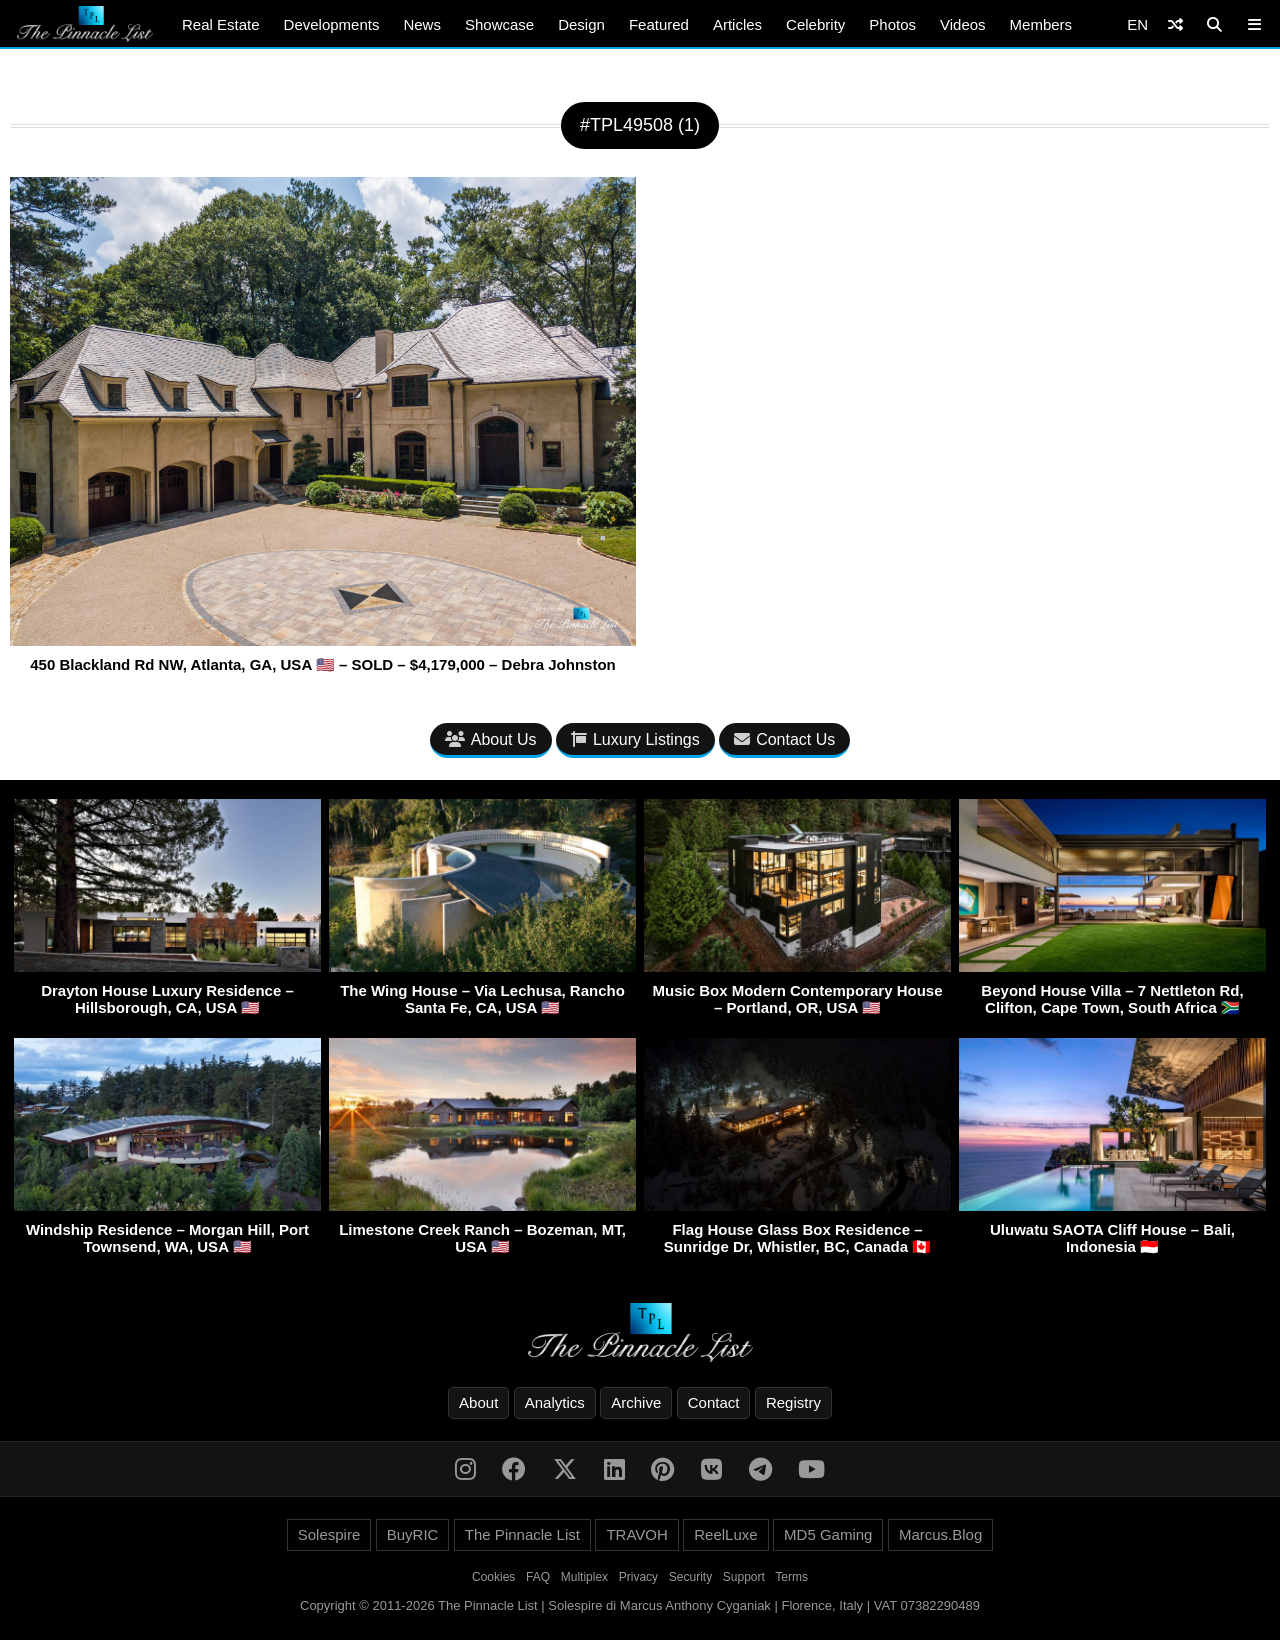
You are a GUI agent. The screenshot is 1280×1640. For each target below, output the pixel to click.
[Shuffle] (1175, 24)
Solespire (329, 1534)
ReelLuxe (725, 1534)
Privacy (638, 1577)
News (422, 24)
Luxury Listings (635, 739)
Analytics (555, 1402)
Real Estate (221, 24)
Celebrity (815, 24)
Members (1041, 24)
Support (744, 1577)
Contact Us (784, 739)
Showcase (499, 24)
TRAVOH (636, 1534)
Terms (791, 1577)
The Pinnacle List (522, 1534)
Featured (659, 24)
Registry (793, 1402)
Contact (714, 1402)
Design (581, 24)
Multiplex (584, 1577)
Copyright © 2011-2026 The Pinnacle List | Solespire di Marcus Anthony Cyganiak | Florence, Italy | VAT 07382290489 (640, 1605)
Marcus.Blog (940, 1534)
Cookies (493, 1577)
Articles (737, 24)
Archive (636, 1402)
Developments (332, 24)
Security (690, 1577)
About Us (491, 739)
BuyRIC (413, 1534)
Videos (963, 24)
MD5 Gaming (828, 1534)
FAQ (538, 1577)
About (478, 1402)
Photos (892, 24)
